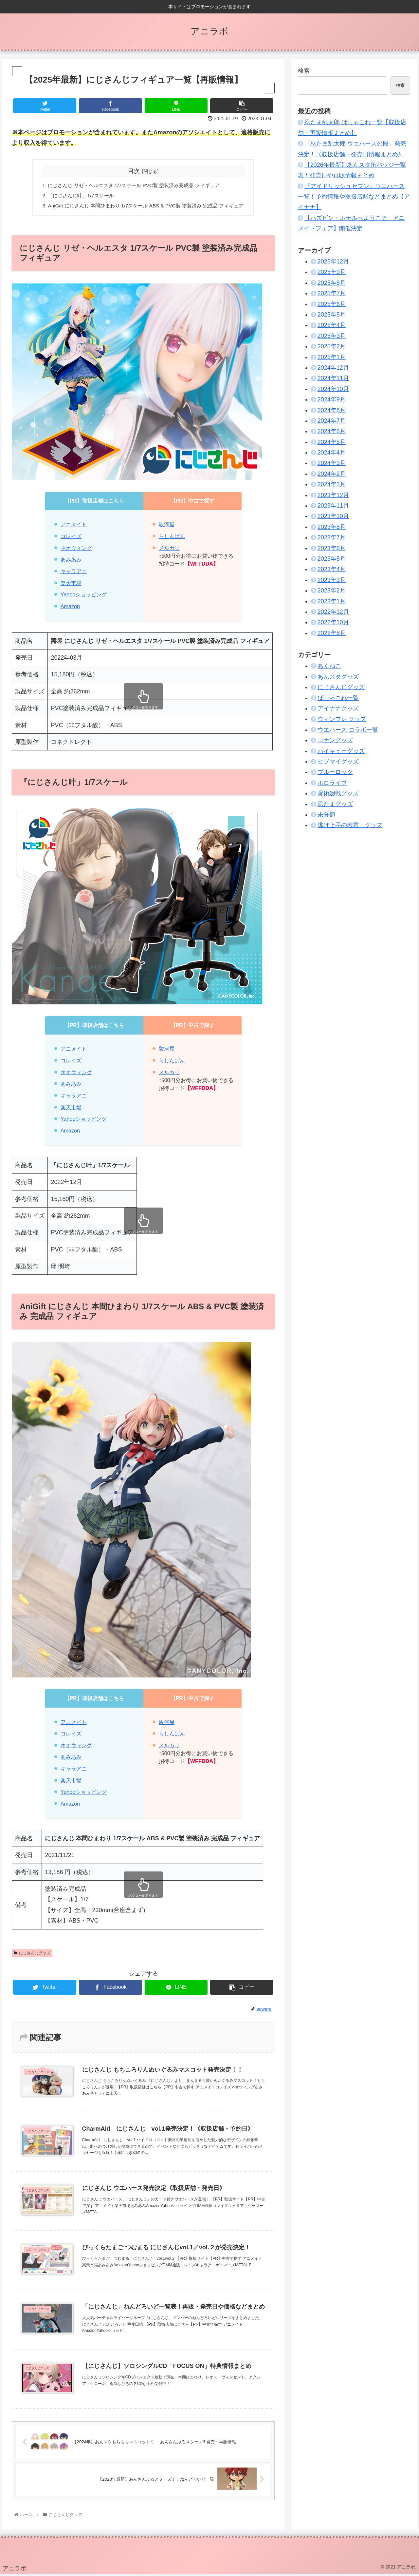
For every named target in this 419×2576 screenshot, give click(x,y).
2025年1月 (332, 357)
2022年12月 (333, 612)
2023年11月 (333, 505)
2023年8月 (332, 527)
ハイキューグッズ (341, 751)
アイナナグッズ (338, 708)
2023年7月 (332, 537)
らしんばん (172, 538)
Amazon (70, 608)
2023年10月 (333, 516)
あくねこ (329, 666)
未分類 (326, 814)
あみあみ (71, 561)
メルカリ (169, 549)
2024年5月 (332, 442)
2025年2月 (332, 346)
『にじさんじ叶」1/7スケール (77, 196)
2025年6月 (332, 304)
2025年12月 (333, 261)
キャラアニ (74, 573)
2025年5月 (332, 314)
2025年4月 (332, 325)
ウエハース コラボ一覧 (348, 729)
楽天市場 (71, 585)
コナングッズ (335, 740)
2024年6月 (332, 431)
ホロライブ (332, 783)
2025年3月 (332, 336)
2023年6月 (332, 548)
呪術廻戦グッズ (338, 793)
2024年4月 (332, 452)
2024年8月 (332, 410)
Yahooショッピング (84, 596)
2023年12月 (333, 495)
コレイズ (71, 538)
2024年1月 (332, 484)
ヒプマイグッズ (338, 761)
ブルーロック (335, 772)
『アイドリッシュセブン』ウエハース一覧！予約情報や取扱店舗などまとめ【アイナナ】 (354, 197)
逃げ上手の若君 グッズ (350, 825)
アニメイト (74, 526)
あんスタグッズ (338, 676)
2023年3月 (332, 580)
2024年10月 (333, 389)
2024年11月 (333, 378)
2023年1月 (332, 601)
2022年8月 (332, 633)
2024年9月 (332, 399)
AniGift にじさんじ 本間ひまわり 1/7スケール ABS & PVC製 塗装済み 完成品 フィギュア (146, 207)
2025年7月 (332, 293)
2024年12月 (333, 367)
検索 (304, 71)
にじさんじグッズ (32, 1954)
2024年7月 (332, 420)
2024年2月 (332, 474)
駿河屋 (166, 526)
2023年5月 (332, 558)
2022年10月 (333, 622)
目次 (134, 171)
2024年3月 (332, 463)
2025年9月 (332, 272)
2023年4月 (332, 569)
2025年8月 (332, 283)
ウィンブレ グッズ (342, 719)
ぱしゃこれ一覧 (338, 698)
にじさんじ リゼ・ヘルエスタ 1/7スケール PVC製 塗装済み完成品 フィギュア (133, 186)
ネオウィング (76, 549)
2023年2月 (332, 590)
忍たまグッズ (335, 804)
